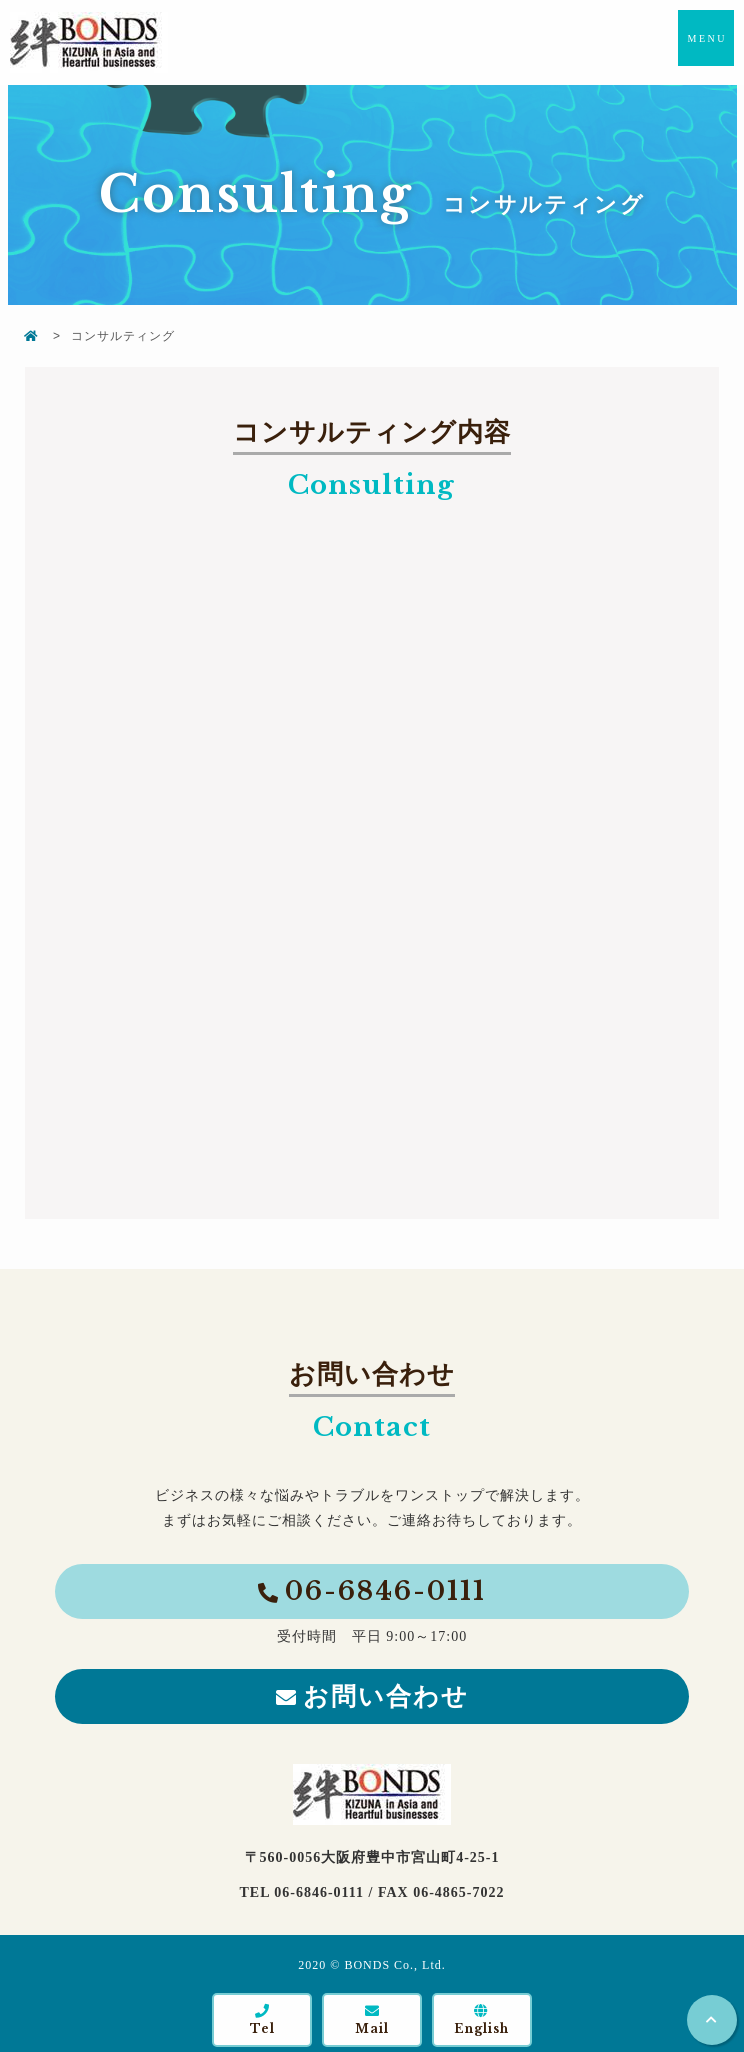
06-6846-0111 (385, 1591)
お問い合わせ (386, 1696)
